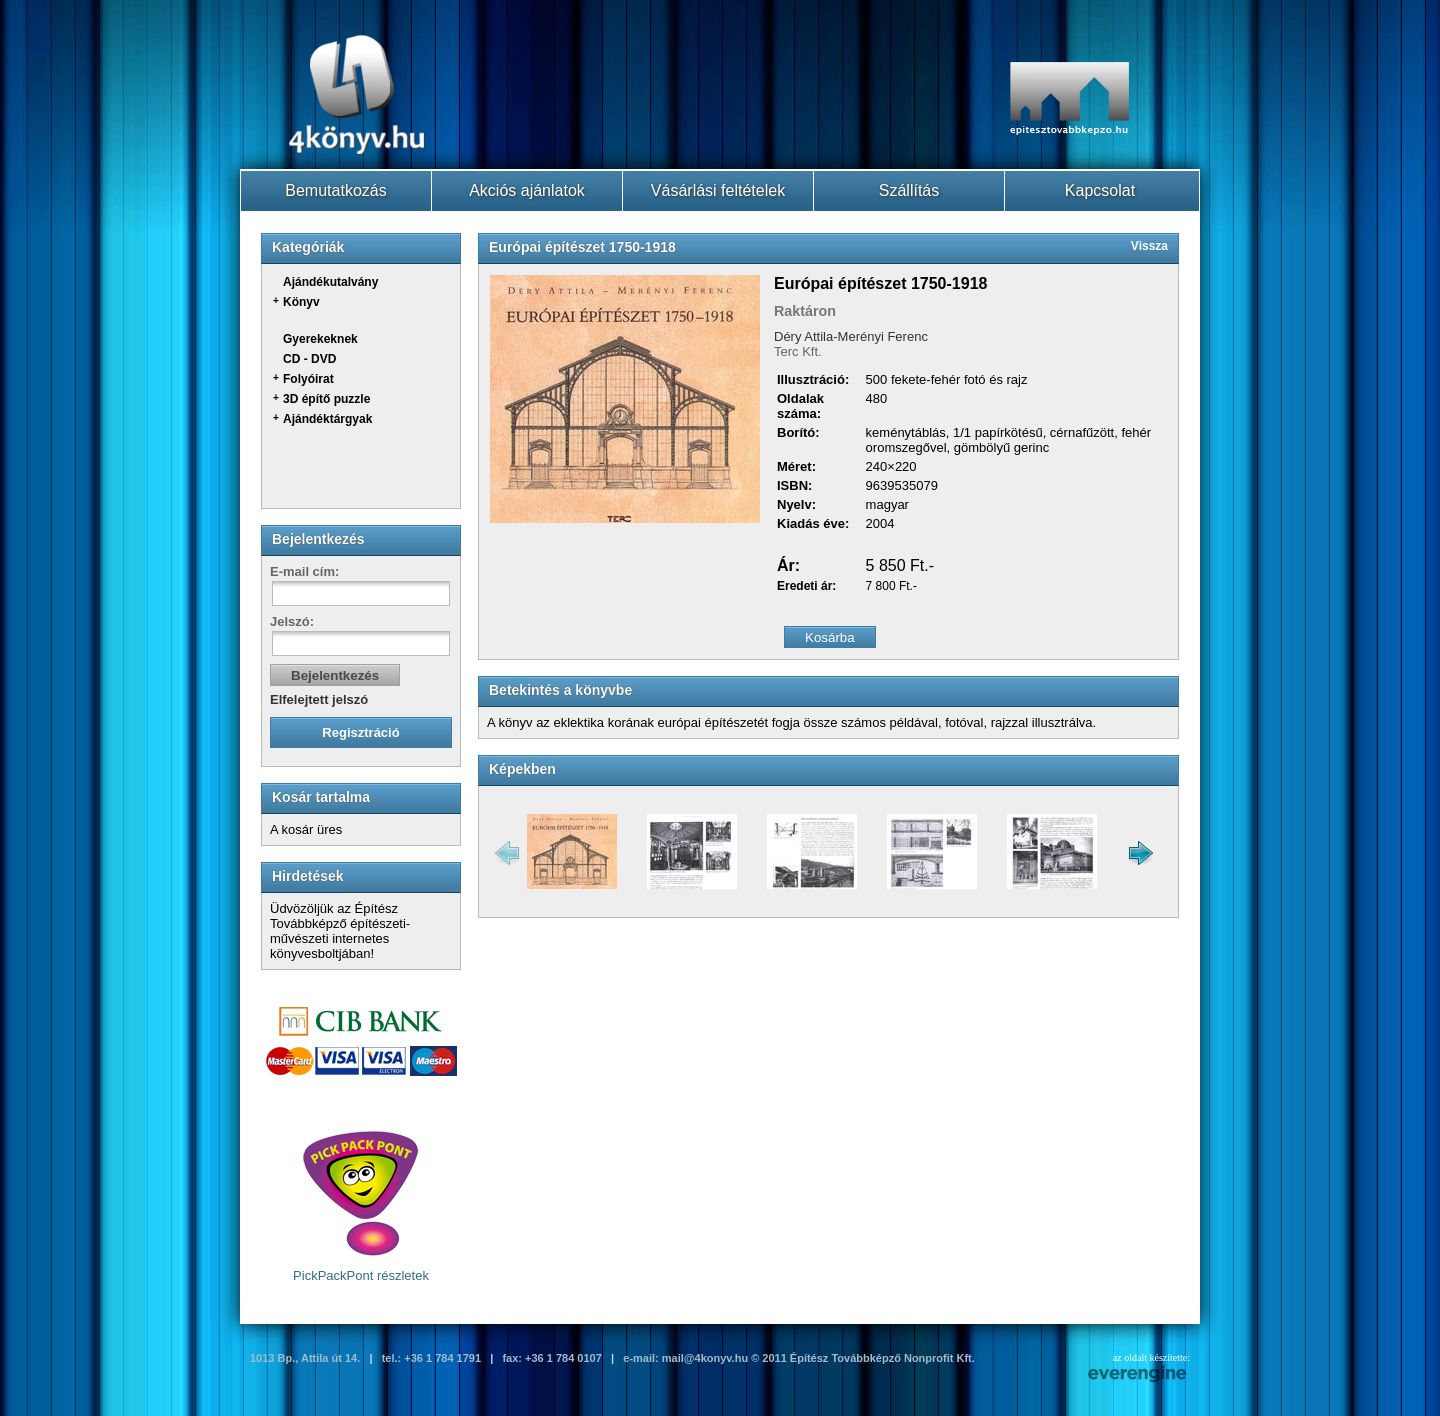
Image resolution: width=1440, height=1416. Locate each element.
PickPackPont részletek (361, 1206)
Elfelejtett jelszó (319, 699)
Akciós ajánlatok (527, 190)
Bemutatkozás (335, 190)
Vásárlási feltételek (718, 190)
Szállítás (909, 190)
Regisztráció (360, 732)
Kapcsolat (1100, 190)
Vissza (1149, 246)
